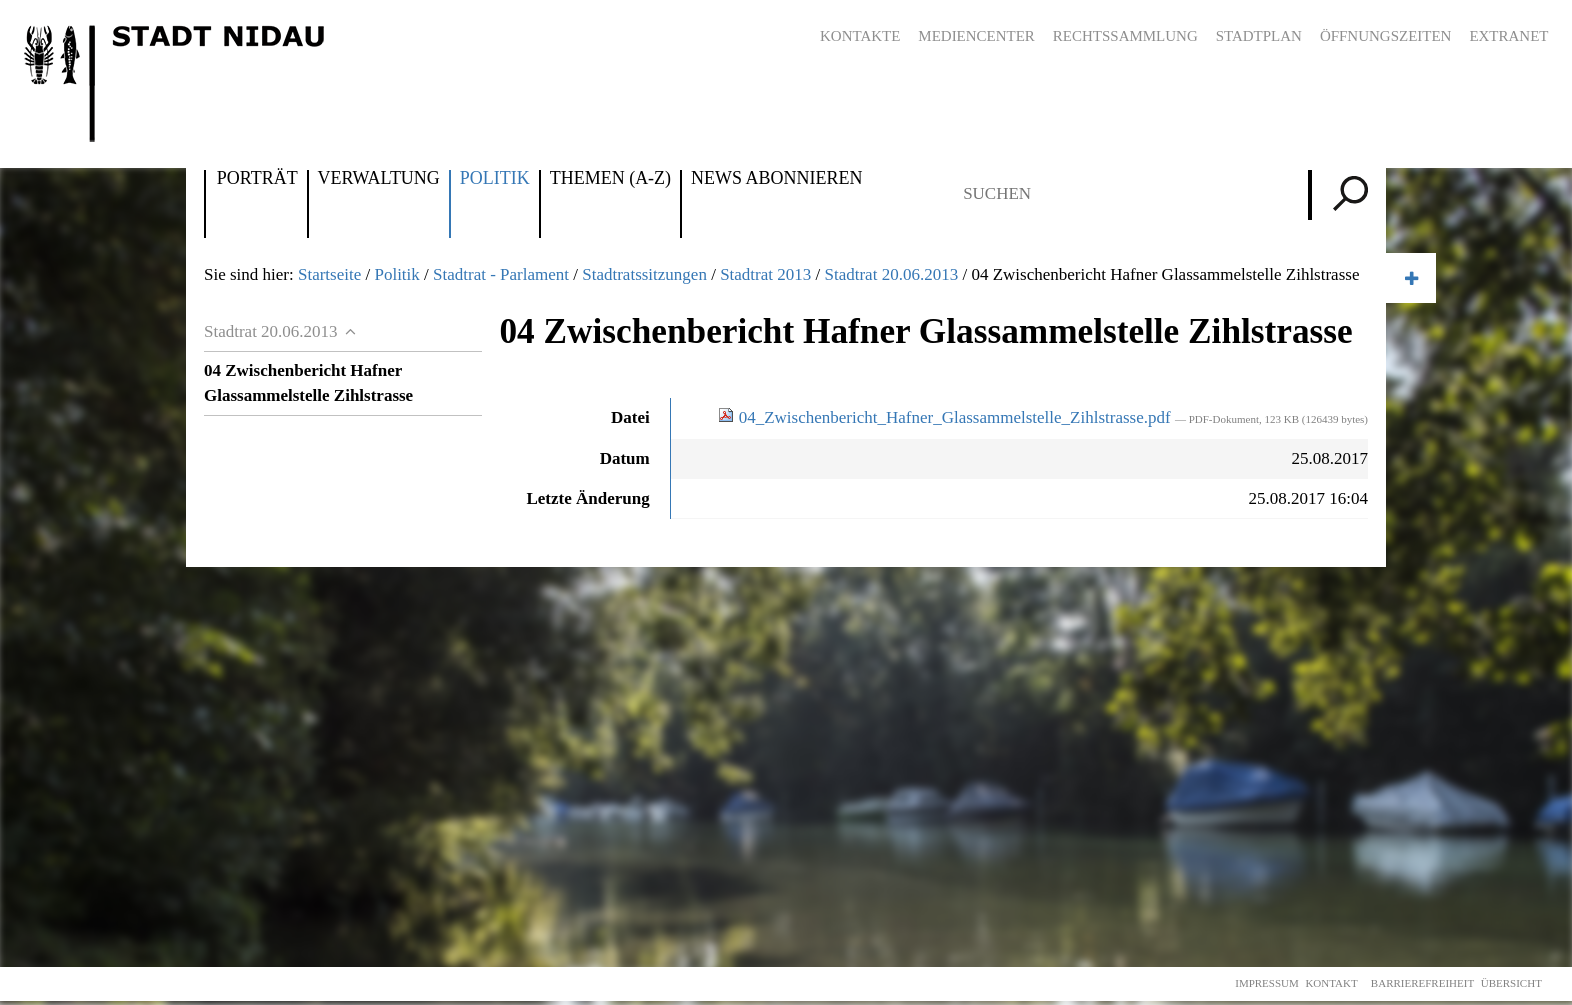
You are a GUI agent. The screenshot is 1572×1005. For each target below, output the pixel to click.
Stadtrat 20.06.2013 (892, 274)
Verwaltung (379, 179)
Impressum (1267, 983)
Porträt (257, 179)
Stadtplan (1259, 36)
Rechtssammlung (1125, 36)
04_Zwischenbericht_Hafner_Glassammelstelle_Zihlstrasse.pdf (946, 417)
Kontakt (1331, 983)
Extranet (1508, 36)
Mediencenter (976, 36)
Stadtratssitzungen (644, 274)
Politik (495, 179)
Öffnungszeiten (1386, 36)
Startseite (329, 274)
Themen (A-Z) (610, 179)
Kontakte (860, 36)
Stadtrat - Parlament (501, 274)
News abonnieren (776, 179)
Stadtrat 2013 (765, 274)
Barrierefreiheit (1422, 983)
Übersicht (1511, 983)
